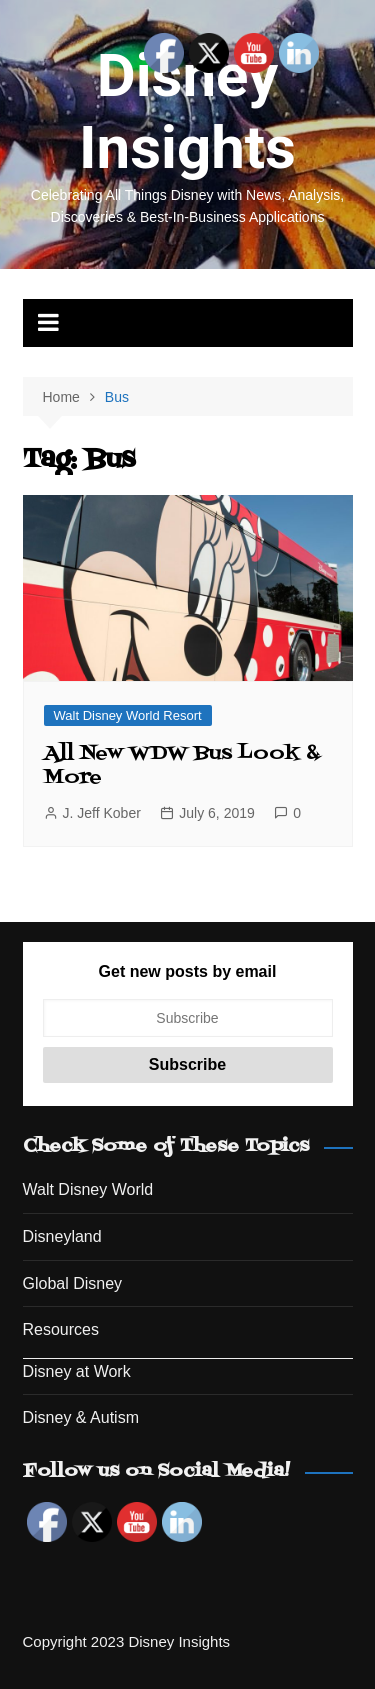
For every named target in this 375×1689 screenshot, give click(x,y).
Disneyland (62, 1236)
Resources (61, 1329)
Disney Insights (187, 111)
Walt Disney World (88, 1189)
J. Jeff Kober (102, 813)
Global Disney (73, 1283)
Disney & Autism (81, 1417)
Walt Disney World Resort (128, 715)
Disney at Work (77, 1371)
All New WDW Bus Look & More (182, 766)
